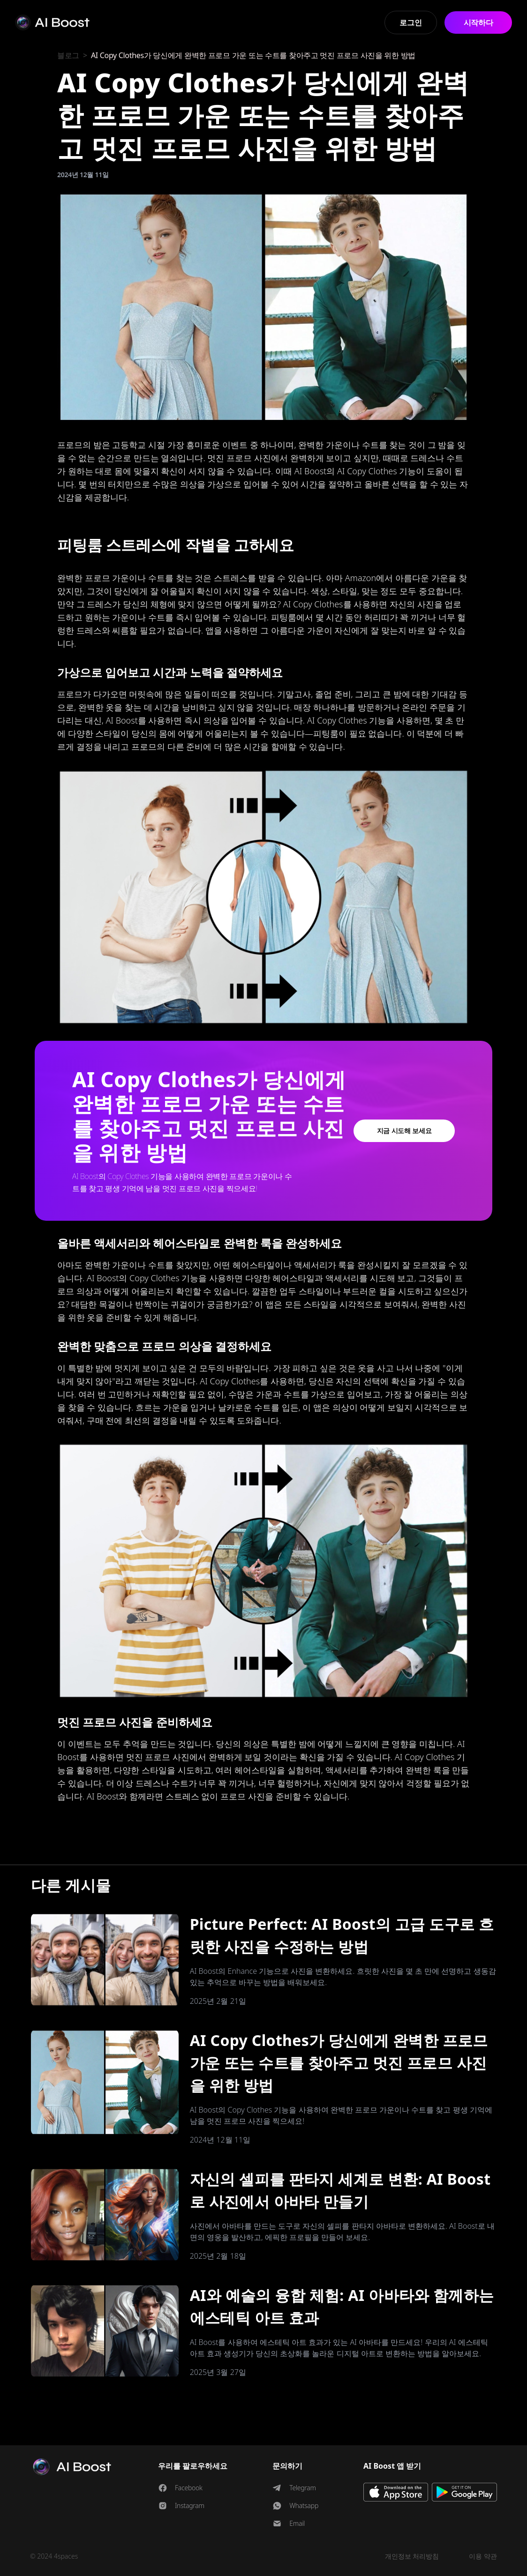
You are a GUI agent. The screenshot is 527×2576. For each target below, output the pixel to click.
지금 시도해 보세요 (404, 1130)
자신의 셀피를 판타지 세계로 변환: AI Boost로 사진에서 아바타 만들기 (340, 2190)
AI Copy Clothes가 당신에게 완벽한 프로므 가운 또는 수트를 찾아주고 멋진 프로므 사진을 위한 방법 (339, 2062)
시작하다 (478, 22)
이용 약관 (483, 2556)
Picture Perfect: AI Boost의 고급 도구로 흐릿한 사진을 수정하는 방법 (342, 1935)
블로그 (68, 55)
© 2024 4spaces (54, 2556)
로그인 (410, 22)
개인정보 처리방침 (412, 2556)
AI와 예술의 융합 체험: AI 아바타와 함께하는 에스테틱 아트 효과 (342, 2306)
